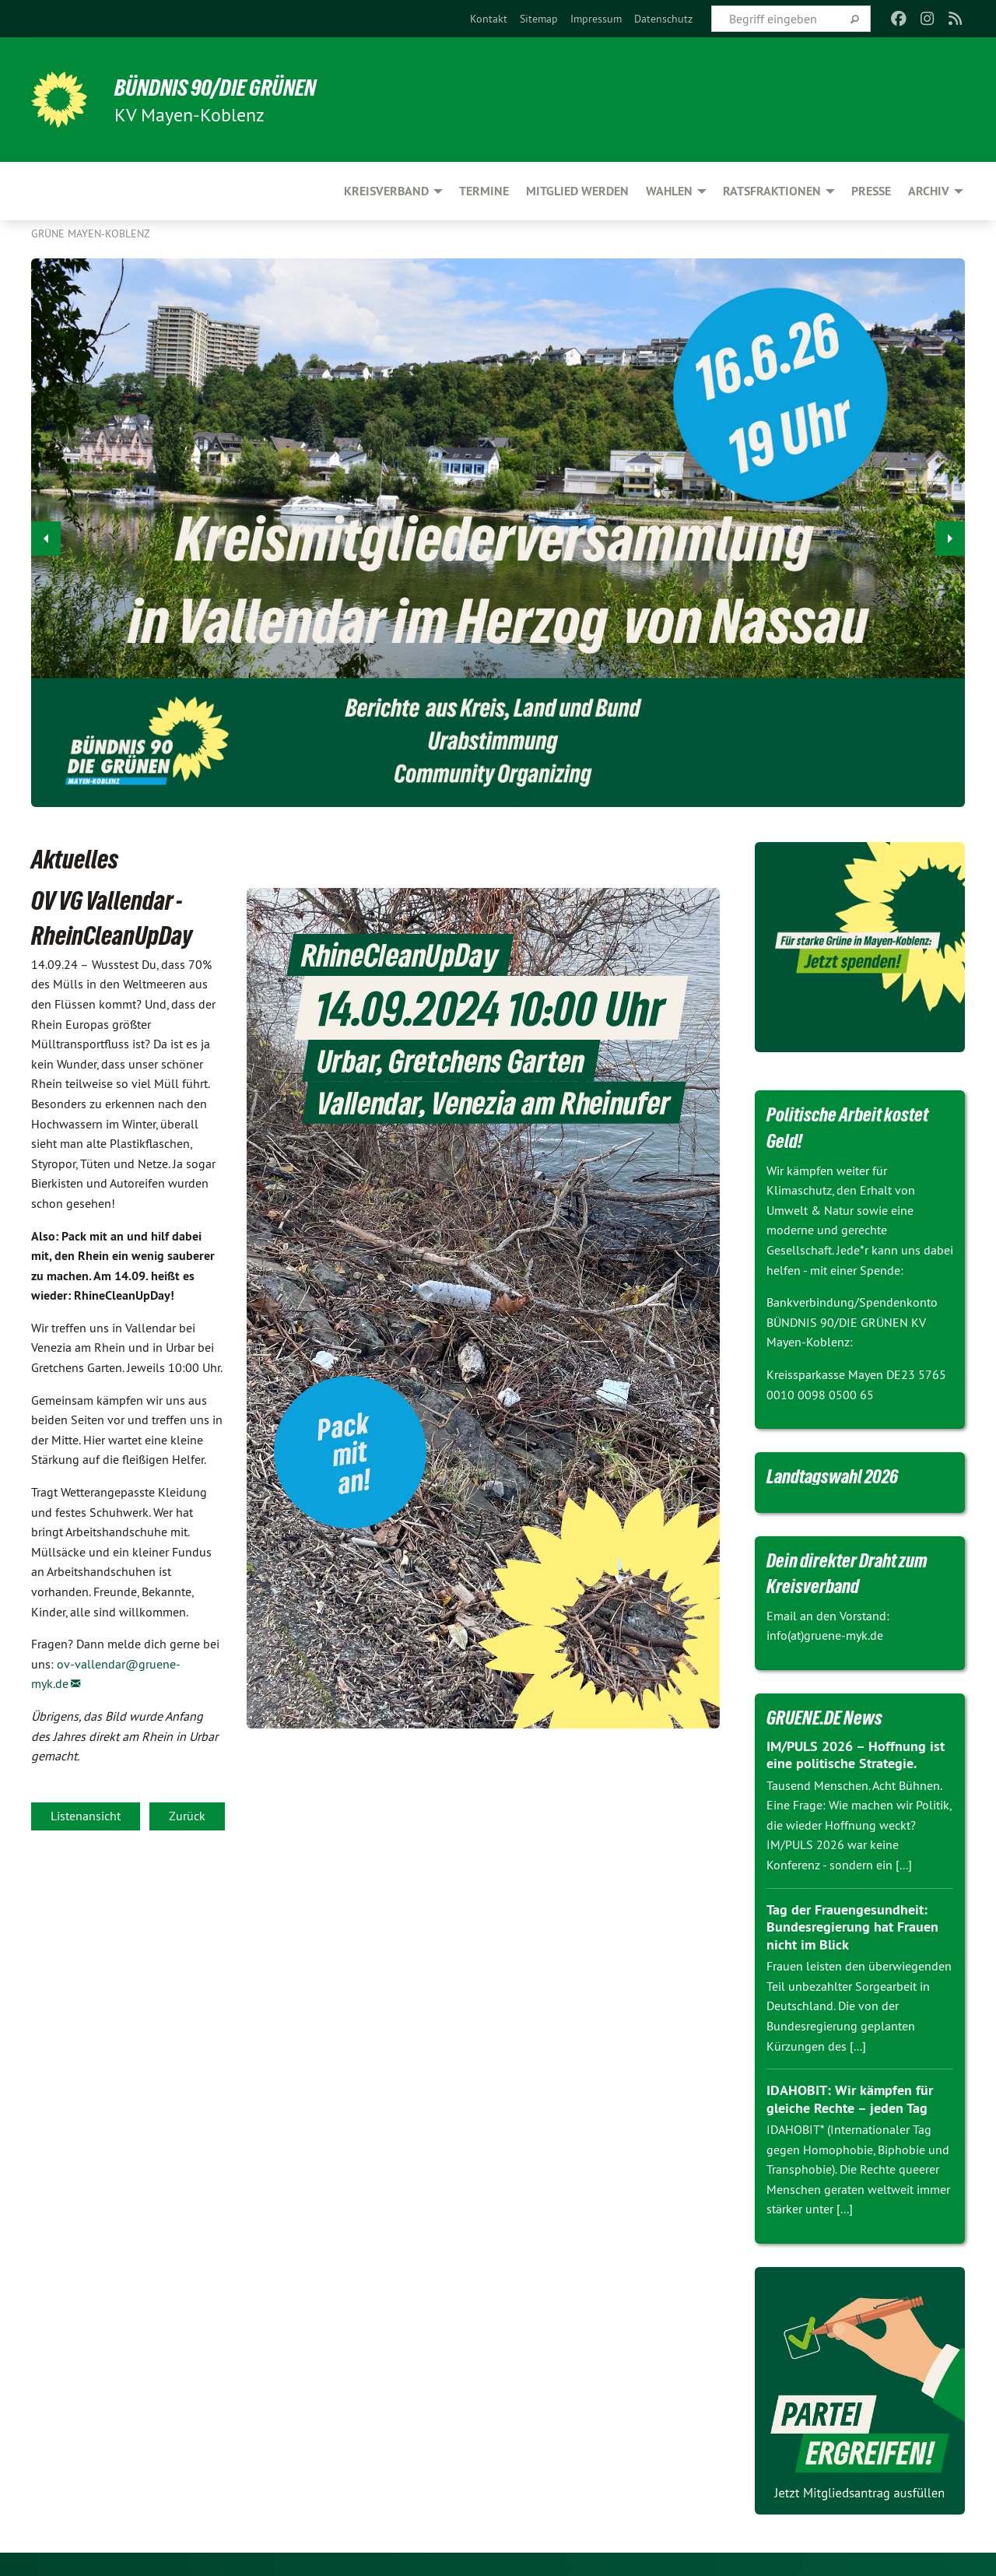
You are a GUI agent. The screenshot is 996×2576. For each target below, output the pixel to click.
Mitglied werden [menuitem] (577, 191)
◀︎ (46, 534)
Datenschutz (663, 19)
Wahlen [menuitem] (669, 191)
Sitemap (539, 19)
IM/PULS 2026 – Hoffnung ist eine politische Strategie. (855, 1755)
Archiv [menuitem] (928, 191)
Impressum (596, 19)
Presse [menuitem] (871, 191)
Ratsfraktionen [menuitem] (772, 191)
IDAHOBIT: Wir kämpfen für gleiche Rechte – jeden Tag (849, 2099)
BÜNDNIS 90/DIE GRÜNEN (223, 87)
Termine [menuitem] (484, 191)
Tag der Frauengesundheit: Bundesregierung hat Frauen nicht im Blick (852, 1926)
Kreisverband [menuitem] (386, 191)
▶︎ (950, 534)
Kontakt (488, 19)
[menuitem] (488, 18)
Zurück (187, 1815)
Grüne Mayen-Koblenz (90, 233)
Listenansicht (86, 1815)
